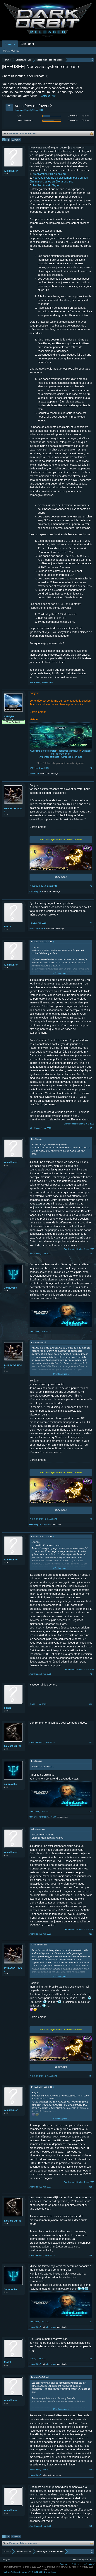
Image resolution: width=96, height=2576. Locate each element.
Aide (92, 2560)
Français (6, 2560)
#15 (90, 2187)
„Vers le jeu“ (47, 96)
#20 (90, 2526)
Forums (10, 44)
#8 (91, 1519)
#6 (91, 1253)
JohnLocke (10, 1287)
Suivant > (16, 140)
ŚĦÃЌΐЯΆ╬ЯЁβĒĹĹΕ (38, 1817)
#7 (91, 1331)
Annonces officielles (49, 757)
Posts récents (11, 50)
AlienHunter (11, 170)
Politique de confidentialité (83, 2564)
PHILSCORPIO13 (13, 810)
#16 (90, 2255)
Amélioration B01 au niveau (49, 174)
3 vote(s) (73, 120)
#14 (90, 2076)
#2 (91, 768)
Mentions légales (80, 2560)
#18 (90, 2358)
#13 (90, 1934)
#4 (91, 923)
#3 (91, 886)
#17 (90, 2321)
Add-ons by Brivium (29, 2572)
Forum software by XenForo (28, 2567)
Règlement (65, 2564)
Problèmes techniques (69, 751)
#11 (90, 1742)
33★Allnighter (35, 891)
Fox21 (7, 926)
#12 (90, 1811)
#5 (91, 1128)
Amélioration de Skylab (46, 185)
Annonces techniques (71, 757)
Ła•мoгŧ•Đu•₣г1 (12, 1746)
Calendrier (27, 43)
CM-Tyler (9, 716)
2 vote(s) (73, 115)
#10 (90, 1704)
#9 (91, 1674)
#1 (91, 682)
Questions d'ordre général (43, 751)
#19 (90, 2470)
